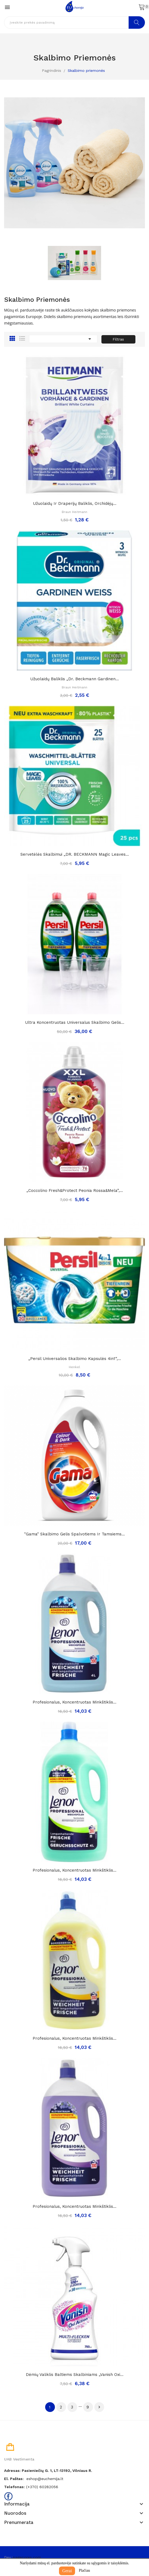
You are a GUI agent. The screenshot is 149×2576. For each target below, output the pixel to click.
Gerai (67, 2570)
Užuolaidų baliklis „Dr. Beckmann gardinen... (74, 678)
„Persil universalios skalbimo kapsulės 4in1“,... (74, 1358)
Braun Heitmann (74, 512)
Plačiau (84, 2570)
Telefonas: (14, 2487)
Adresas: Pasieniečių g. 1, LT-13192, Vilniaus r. (48, 2470)
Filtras (118, 339)
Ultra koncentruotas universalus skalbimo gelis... (74, 1022)
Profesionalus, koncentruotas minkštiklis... (74, 1702)
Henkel (74, 1367)
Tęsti (99, 2407)
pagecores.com (27, 2557)
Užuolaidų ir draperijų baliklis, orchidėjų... (74, 503)
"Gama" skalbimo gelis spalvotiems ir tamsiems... (74, 1534)
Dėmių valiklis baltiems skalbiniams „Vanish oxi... (74, 2374)
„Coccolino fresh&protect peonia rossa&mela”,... (74, 1190)
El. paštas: (14, 2478)
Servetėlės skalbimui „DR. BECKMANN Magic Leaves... (74, 854)
